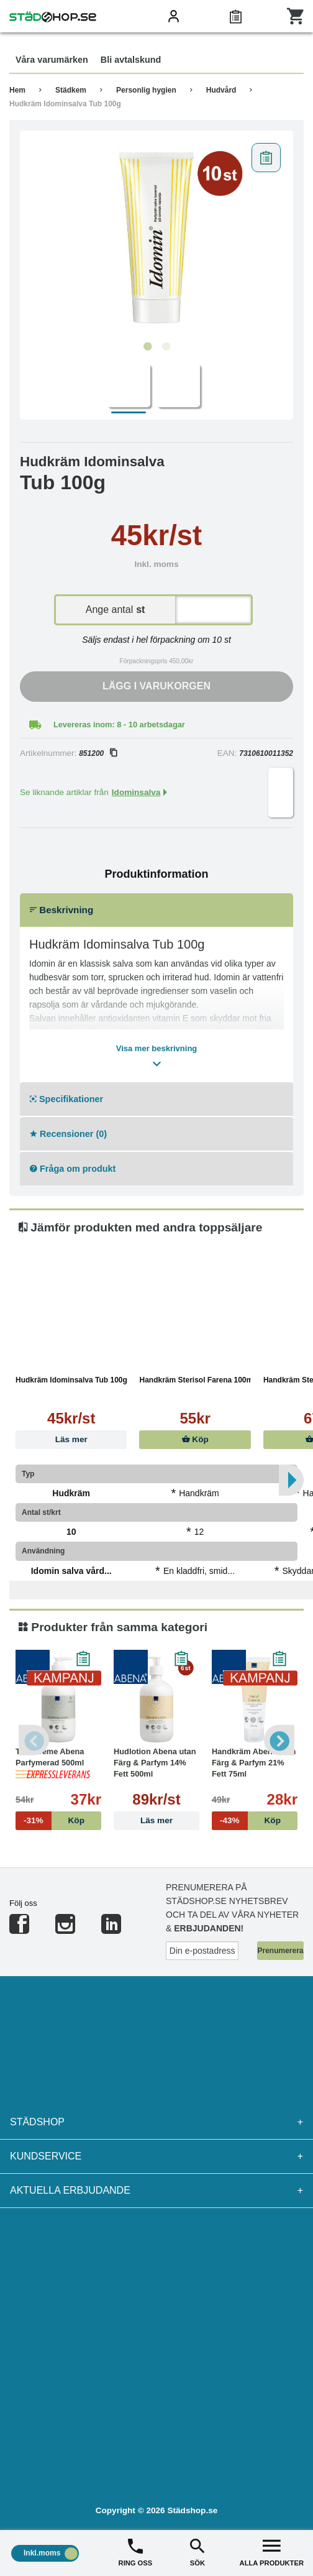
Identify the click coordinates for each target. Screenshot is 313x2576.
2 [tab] (166, 347)
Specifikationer (66, 1099)
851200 (98, 753)
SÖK (197, 2551)
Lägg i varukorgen (156, 686)
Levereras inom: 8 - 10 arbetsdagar (119, 724)
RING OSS (136, 2551)
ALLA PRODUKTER (272, 2551)
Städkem (70, 90)
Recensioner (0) (68, 1134)
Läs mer (71, 1439)
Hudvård (221, 90)
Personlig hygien (146, 90)
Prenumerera (280, 1950)
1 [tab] (147, 347)
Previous (34, 1739)
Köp (195, 1439)
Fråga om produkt (73, 1169)
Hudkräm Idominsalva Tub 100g (65, 103)
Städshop (156, 2122)
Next (278, 1739)
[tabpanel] (156, 236)
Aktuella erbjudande (156, 2190)
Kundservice (156, 2156)
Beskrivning (61, 909)
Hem (17, 90)
